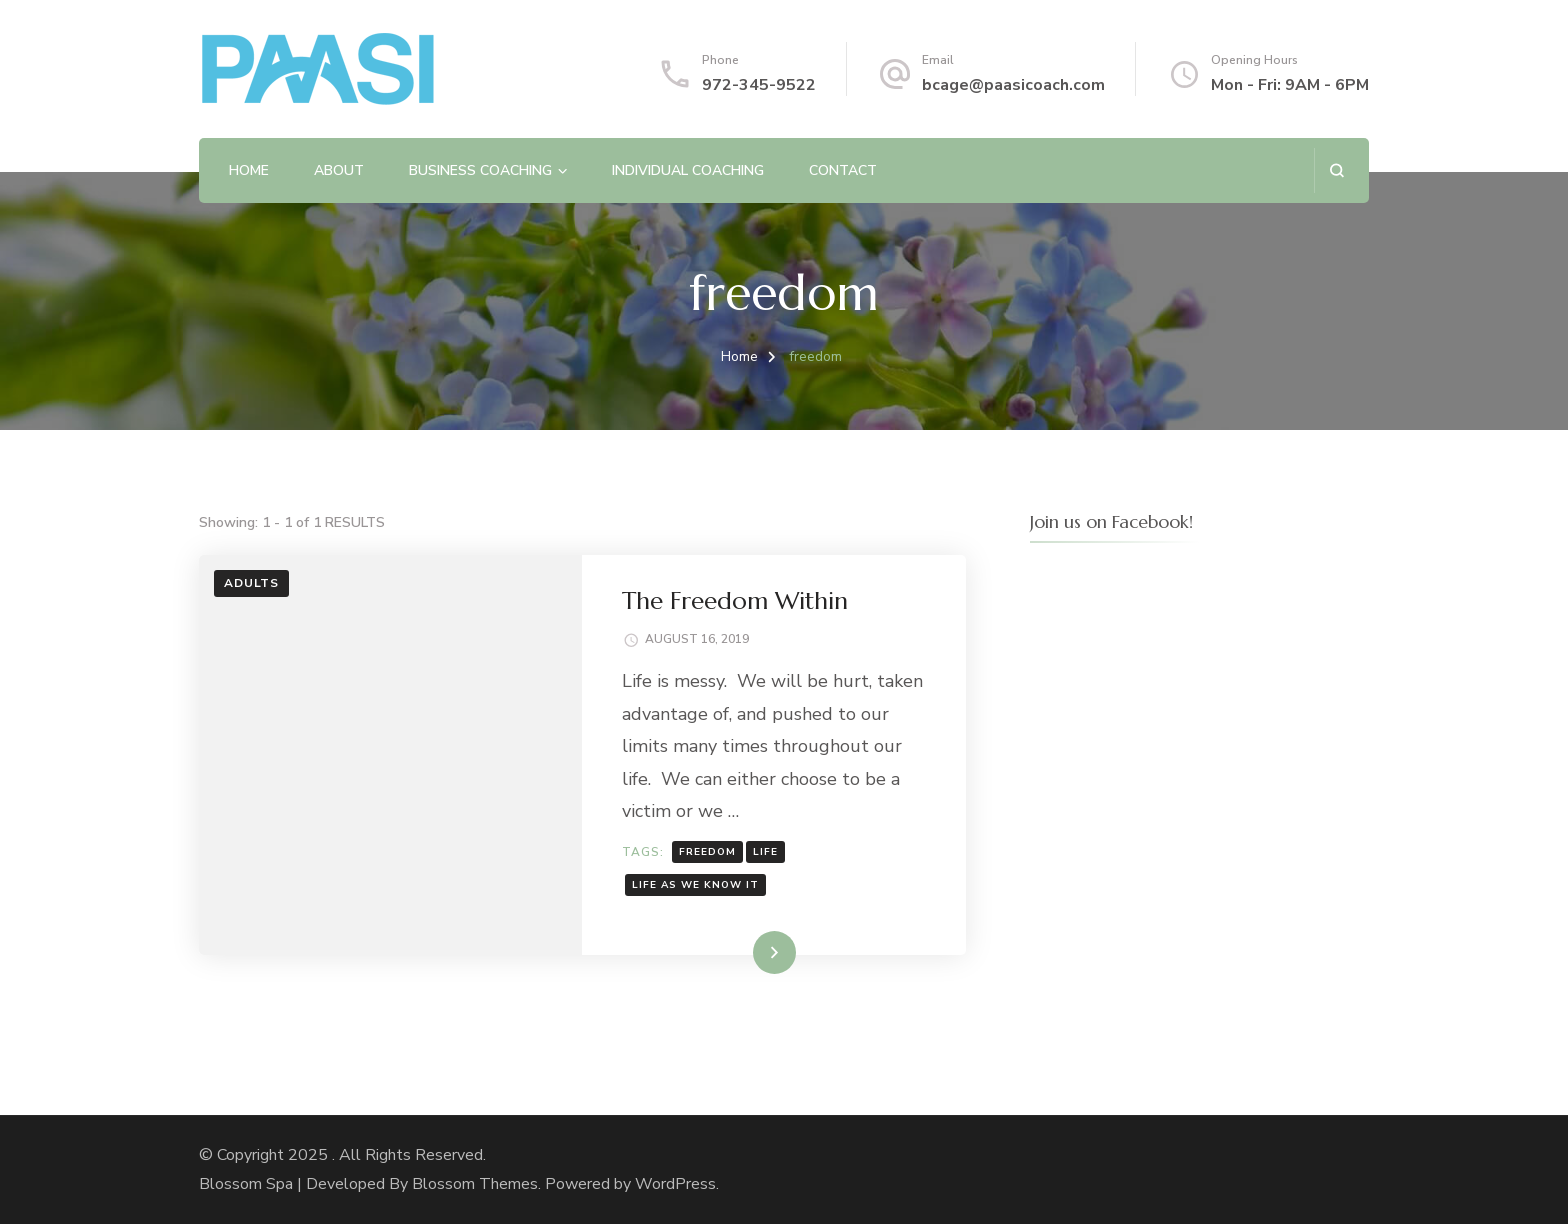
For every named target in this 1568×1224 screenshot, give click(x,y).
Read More (742, 952)
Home (249, 170)
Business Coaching (480, 170)
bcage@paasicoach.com (1013, 85)
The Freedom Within (735, 601)
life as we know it (695, 885)
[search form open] (1336, 170)
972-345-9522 (759, 85)
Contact (843, 170)
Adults (251, 583)
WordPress (675, 1184)
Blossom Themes (475, 1184)
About (339, 170)
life (765, 852)
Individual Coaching (688, 170)
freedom (707, 852)
